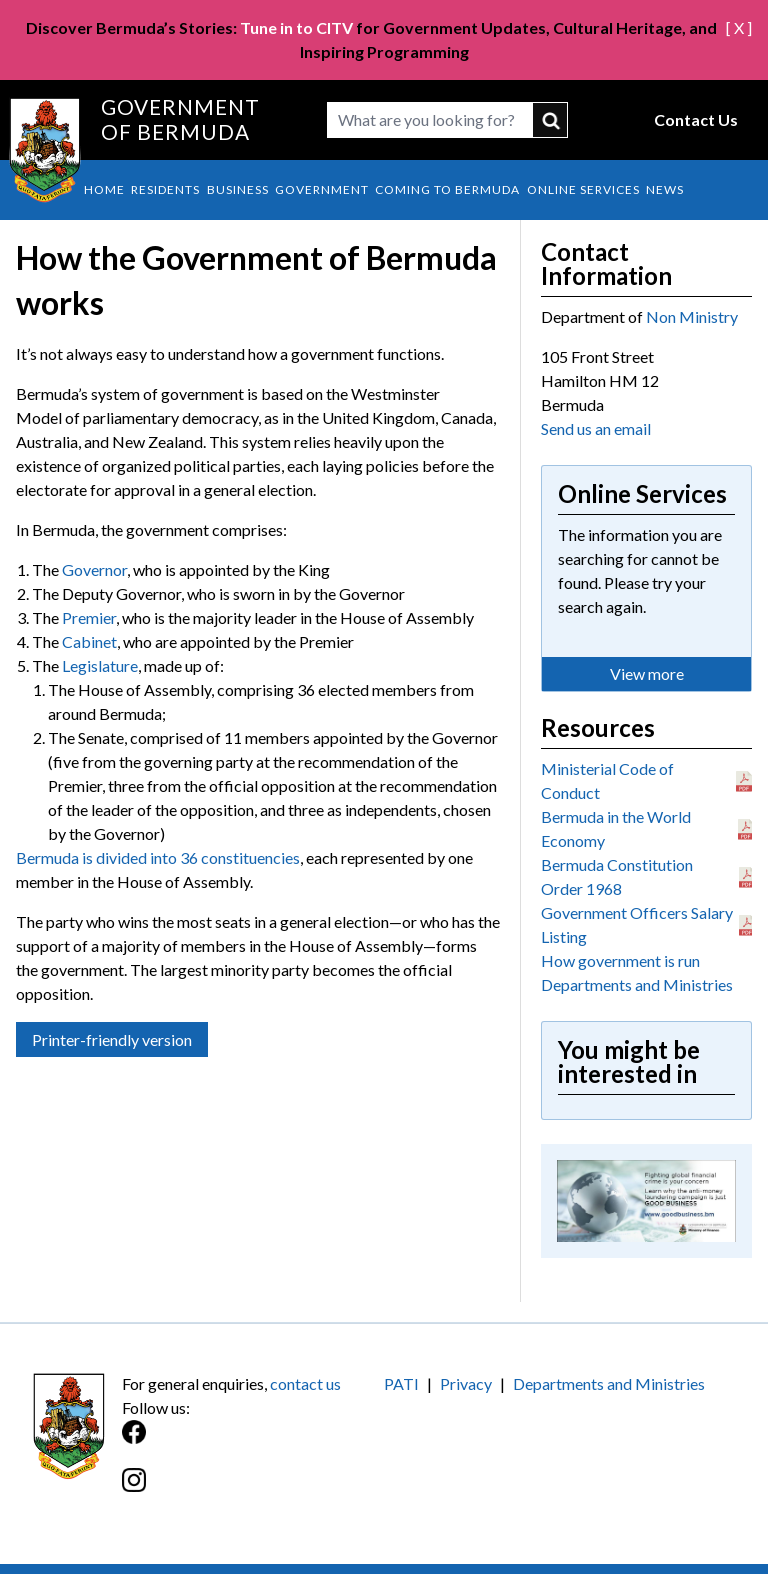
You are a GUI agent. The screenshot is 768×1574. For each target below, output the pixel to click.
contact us (305, 1383)
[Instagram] (253, 1490)
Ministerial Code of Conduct (607, 780)
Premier (89, 617)
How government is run (620, 960)
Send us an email (596, 428)
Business (238, 189)
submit (550, 120)
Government (322, 189)
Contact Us (696, 119)
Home (104, 189)
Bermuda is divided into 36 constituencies (158, 857)
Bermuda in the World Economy (616, 828)
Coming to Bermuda (447, 189)
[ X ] (739, 27)
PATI (401, 1383)
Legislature (100, 665)
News (665, 189)
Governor (94, 569)
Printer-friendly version (112, 1039)
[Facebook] (253, 1442)
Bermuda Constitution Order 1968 (617, 876)
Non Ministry (692, 316)
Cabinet (89, 641)
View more (647, 673)
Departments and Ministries (637, 984)
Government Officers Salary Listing (637, 924)
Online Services (583, 189)
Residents (165, 189)
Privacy (466, 1383)
